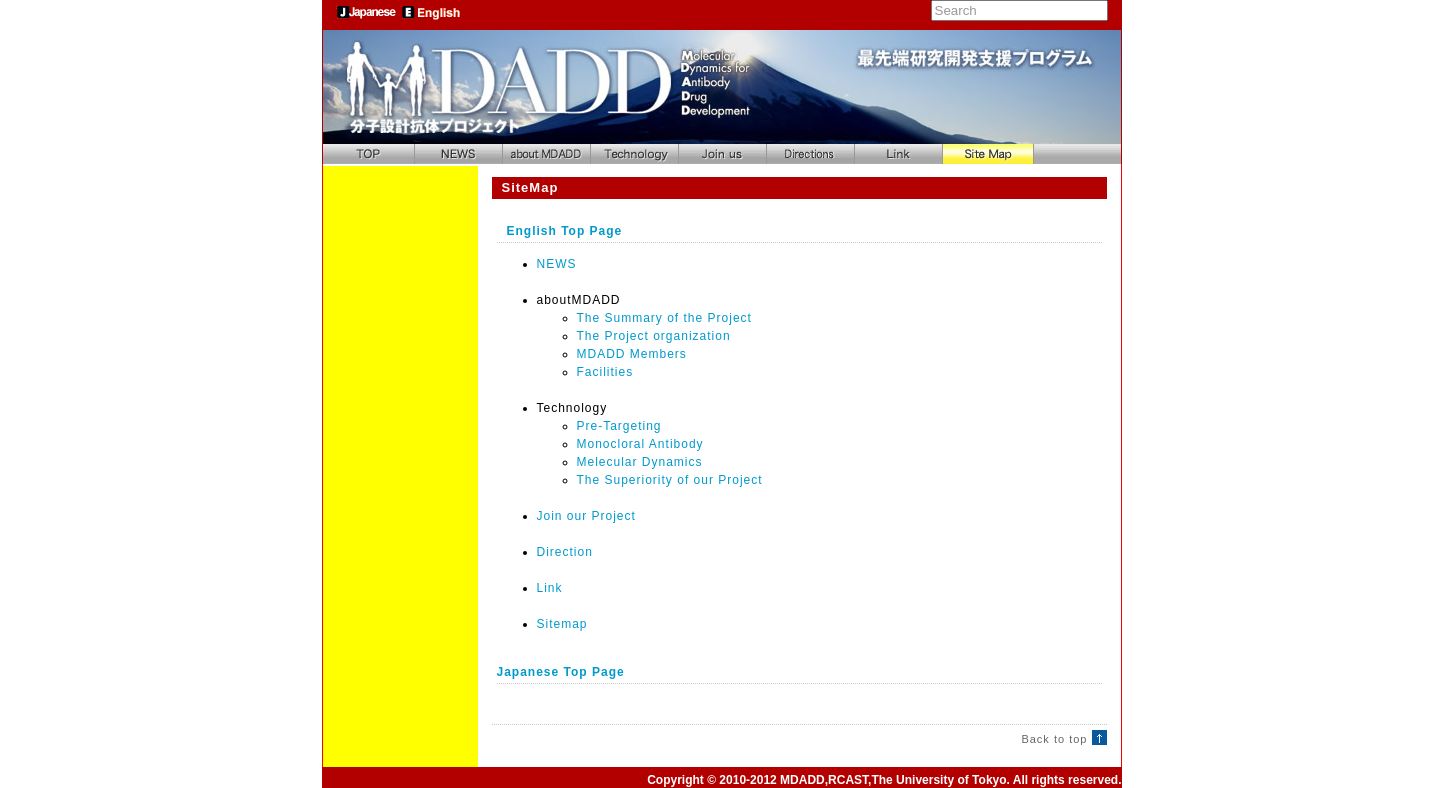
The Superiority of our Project (670, 480)
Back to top (1063, 739)
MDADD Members (632, 354)
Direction (565, 552)
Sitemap (562, 624)
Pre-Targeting (619, 426)
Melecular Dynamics (640, 462)
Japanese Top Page (561, 672)
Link (550, 588)
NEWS (557, 264)
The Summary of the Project (664, 318)
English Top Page (565, 231)
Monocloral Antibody (640, 444)
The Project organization (654, 336)
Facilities (605, 372)
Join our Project (586, 516)
